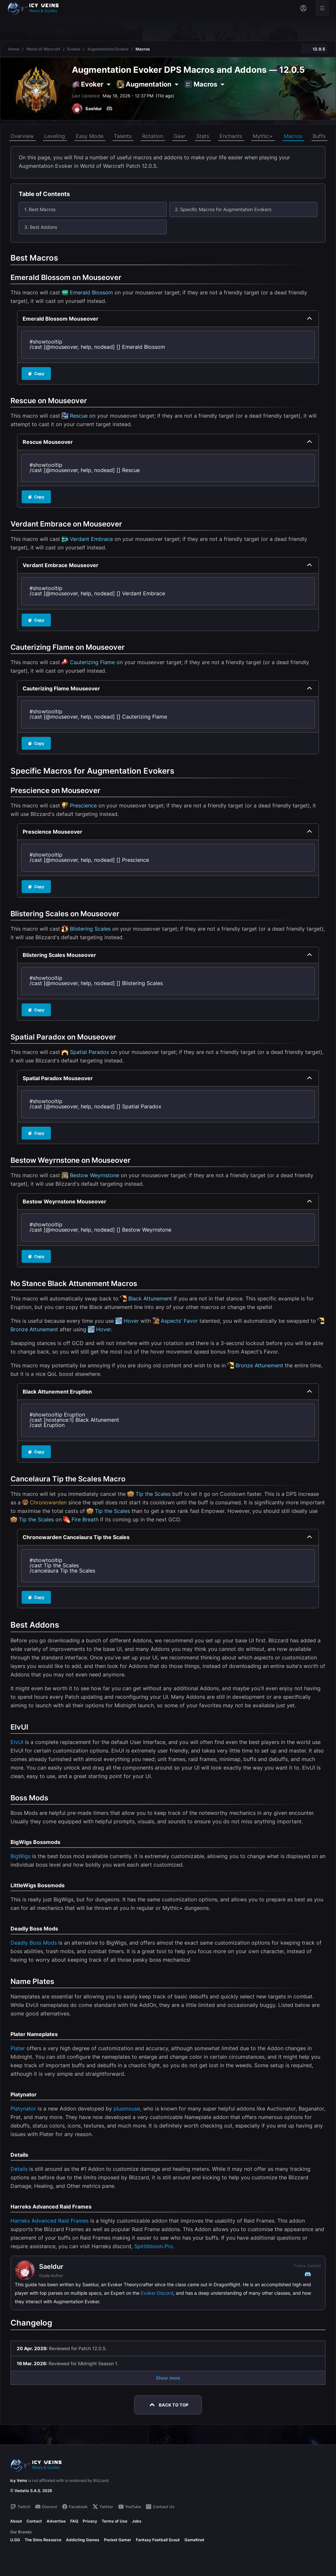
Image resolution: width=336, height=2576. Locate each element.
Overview (22, 136)
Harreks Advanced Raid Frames (49, 2220)
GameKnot (194, 2539)
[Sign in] (303, 8)
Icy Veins (18, 2480)
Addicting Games (82, 2539)
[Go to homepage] (36, 8)
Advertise (56, 2521)
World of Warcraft (43, 49)
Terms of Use (114, 2521)
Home (13, 49)
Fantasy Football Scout (158, 2539)
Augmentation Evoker (108, 49)
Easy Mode (89, 136)
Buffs (319, 136)
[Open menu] (322, 8)
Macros (293, 136)
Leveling (54, 136)
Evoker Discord (157, 2293)
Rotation (152, 136)
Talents (123, 136)
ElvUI (16, 1742)
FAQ (74, 2521)
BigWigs (20, 1856)
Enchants (231, 136)
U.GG (15, 2539)
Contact (34, 2521)
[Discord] (109, 108)
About (16, 2521)
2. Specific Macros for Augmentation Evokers (223, 209)
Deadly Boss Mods (33, 1942)
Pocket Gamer (117, 2539)
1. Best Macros (39, 209)
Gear (179, 136)
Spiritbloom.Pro (153, 2246)
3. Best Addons (40, 227)
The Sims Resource (43, 2539)
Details (19, 2169)
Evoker (73, 49)
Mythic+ (263, 136)
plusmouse (127, 2108)
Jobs (136, 2521)
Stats (202, 136)
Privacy (90, 2521)
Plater (17, 2048)
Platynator (23, 2108)
